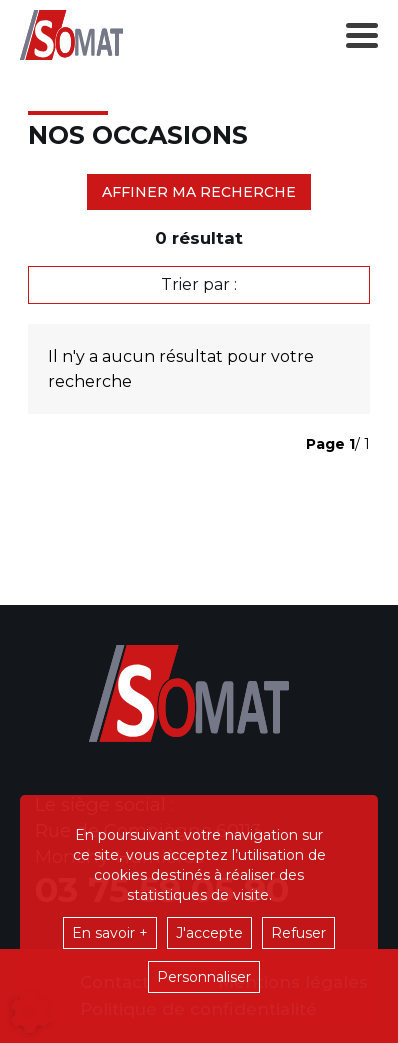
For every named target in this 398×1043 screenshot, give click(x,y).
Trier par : (199, 284)
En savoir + (110, 933)
